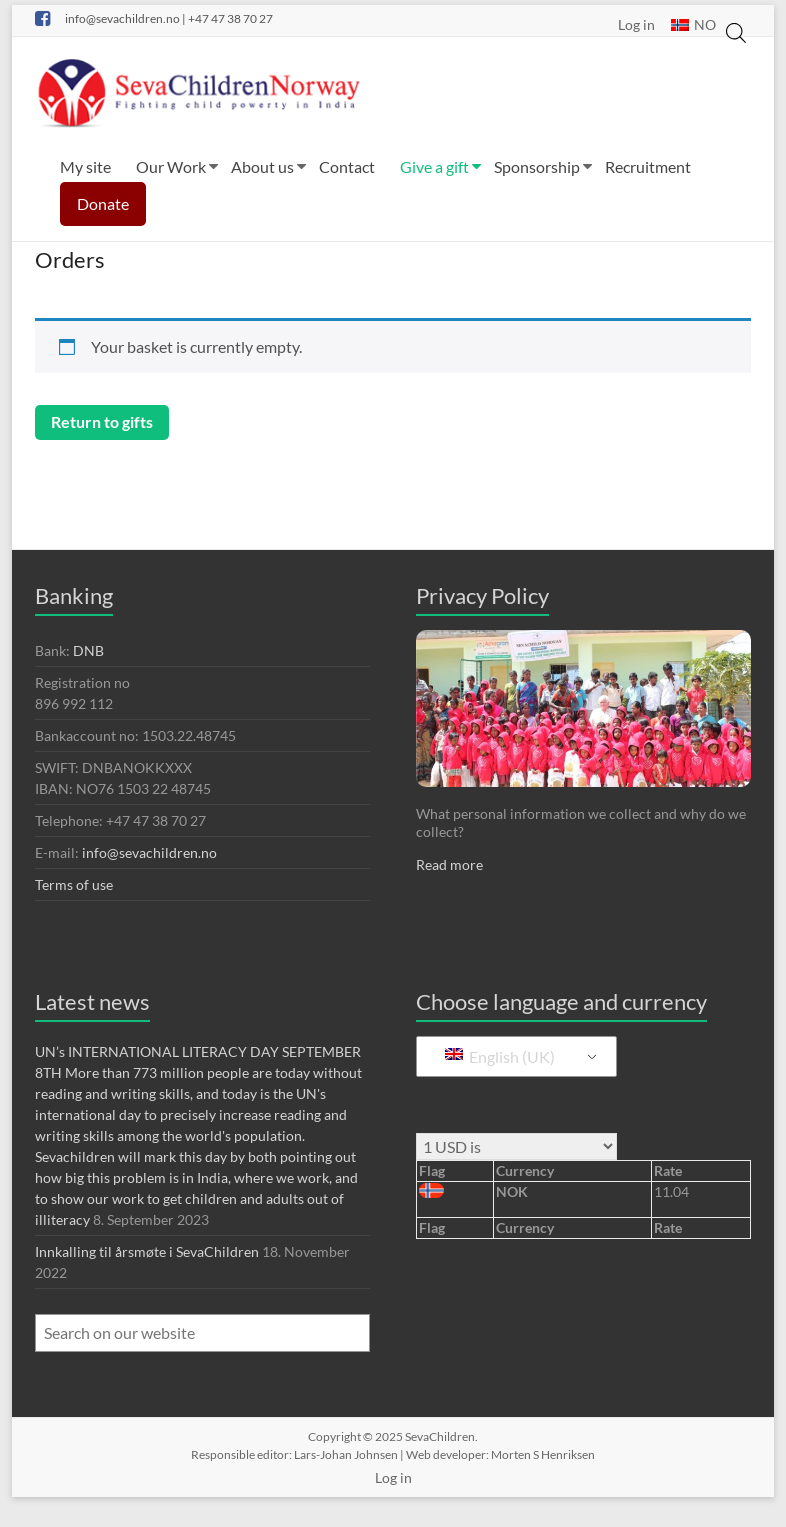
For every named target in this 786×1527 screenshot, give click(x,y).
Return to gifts (102, 421)
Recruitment (648, 166)
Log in (636, 23)
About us (262, 166)
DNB (88, 650)
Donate (103, 203)
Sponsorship (537, 166)
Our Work (171, 166)
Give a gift (434, 166)
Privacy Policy (482, 595)
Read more (449, 864)
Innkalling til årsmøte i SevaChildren (147, 1251)
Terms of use (74, 884)
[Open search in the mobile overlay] (736, 20)
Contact (347, 166)
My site (85, 166)
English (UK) (500, 1056)
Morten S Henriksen (543, 1454)
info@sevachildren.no (151, 852)
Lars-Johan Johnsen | (350, 1454)
